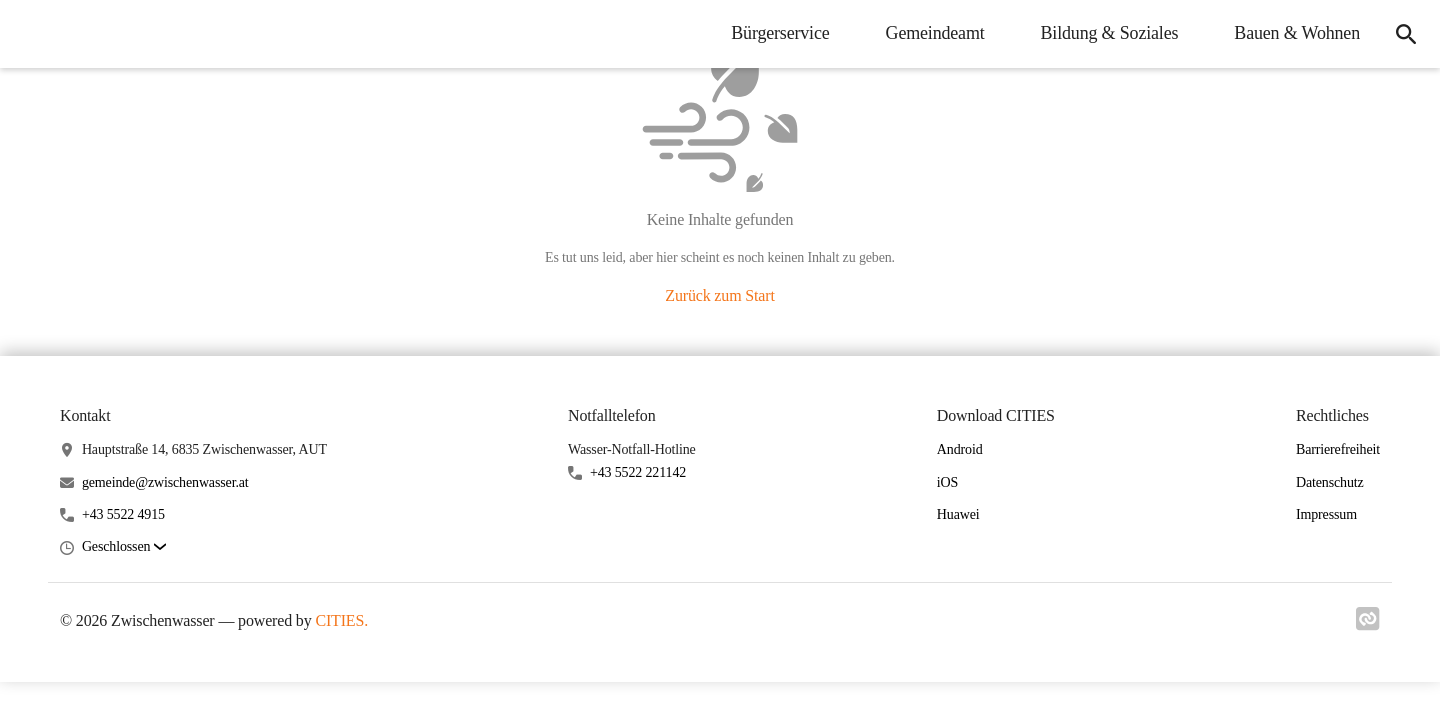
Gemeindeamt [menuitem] (935, 33)
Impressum (1326, 514)
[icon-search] (1406, 34)
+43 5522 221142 (638, 472)
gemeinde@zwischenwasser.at (165, 482)
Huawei (958, 514)
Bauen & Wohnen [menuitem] (1297, 33)
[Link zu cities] (1368, 625)
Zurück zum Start (719, 295)
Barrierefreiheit (1338, 449)
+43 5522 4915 (123, 514)
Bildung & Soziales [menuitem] (1110, 33)
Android (960, 449)
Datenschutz (1330, 482)
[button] (124, 547)
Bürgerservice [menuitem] (780, 33)
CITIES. (341, 620)
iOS (947, 482)
